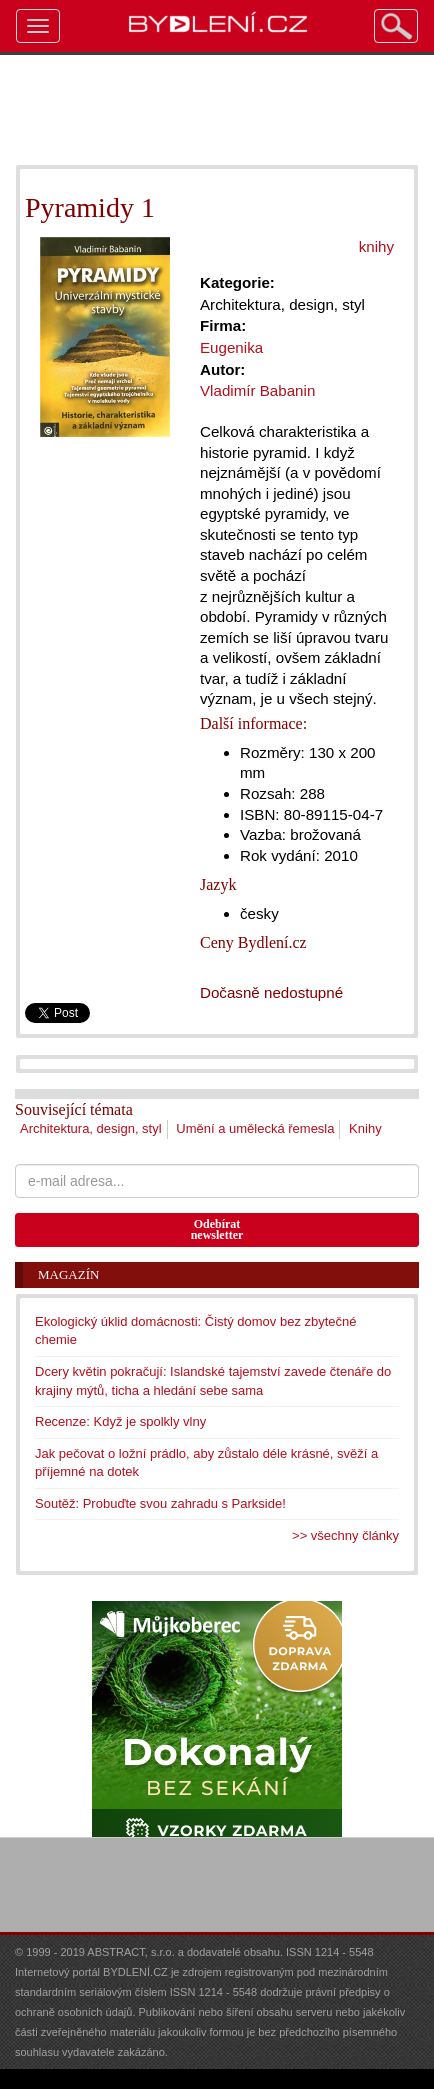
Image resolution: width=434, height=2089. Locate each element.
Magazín (68, 1274)
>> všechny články (345, 1535)
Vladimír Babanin (257, 390)
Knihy (365, 1128)
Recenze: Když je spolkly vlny (120, 1421)
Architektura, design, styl (91, 1128)
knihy (376, 246)
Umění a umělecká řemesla (255, 1128)
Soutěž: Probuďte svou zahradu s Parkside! (160, 1503)
